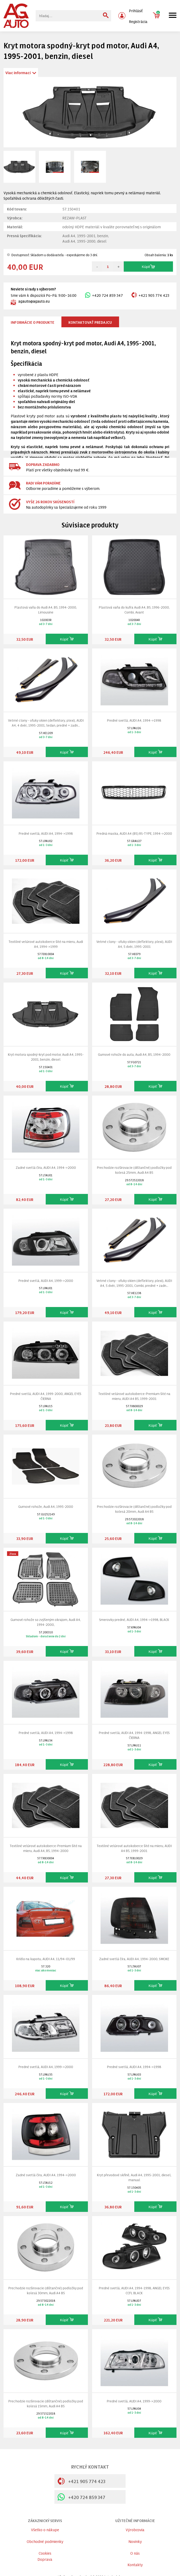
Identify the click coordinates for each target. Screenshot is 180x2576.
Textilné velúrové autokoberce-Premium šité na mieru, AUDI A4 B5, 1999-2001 (134, 1396)
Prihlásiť (136, 10)
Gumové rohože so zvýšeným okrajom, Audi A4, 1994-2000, (46, 1622)
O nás (135, 2553)
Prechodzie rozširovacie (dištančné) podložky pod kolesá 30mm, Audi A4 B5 (45, 2290)
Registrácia (138, 21)
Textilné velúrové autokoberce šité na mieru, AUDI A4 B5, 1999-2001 (134, 1848)
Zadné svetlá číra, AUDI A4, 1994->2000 (46, 1167)
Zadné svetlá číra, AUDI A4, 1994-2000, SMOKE (134, 1958)
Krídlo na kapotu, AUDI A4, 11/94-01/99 (45, 1958)
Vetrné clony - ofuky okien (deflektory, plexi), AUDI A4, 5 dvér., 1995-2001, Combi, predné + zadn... (134, 1283)
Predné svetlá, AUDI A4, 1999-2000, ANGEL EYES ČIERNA (45, 1396)
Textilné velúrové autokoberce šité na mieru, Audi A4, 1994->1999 (45, 944)
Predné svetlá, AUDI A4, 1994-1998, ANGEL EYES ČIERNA (134, 1735)
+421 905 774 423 (150, 295)
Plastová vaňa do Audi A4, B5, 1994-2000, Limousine (46, 609)
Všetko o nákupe (45, 2529)
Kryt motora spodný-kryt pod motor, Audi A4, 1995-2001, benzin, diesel (46, 1057)
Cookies (45, 2553)
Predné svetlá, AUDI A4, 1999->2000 (46, 1280)
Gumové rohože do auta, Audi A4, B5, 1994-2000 (134, 1054)
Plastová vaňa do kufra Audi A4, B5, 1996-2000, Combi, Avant (134, 609)
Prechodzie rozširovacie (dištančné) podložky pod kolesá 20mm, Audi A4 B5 (134, 1509)
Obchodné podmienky (45, 2541)
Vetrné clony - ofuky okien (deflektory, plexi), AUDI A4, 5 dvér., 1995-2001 (134, 944)
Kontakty (135, 2564)
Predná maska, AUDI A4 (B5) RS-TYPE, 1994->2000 (134, 833)
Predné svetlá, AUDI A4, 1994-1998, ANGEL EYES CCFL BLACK (134, 2290)
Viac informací (18, 72)
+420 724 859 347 (104, 295)
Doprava (45, 2559)
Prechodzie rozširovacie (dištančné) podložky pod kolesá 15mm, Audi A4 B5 (45, 2403)
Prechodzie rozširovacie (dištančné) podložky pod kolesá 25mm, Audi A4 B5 (134, 1170)
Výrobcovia (135, 2529)
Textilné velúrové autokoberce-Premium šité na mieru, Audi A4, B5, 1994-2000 (46, 1848)
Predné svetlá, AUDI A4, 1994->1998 (134, 720)
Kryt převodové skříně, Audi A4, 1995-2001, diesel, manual (134, 2177)
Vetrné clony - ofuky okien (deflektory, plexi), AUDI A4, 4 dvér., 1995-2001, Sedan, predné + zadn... (46, 723)
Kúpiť (148, 266)
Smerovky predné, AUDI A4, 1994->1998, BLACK (134, 1619)
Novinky (135, 2541)
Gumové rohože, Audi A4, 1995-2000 (45, 1506)
